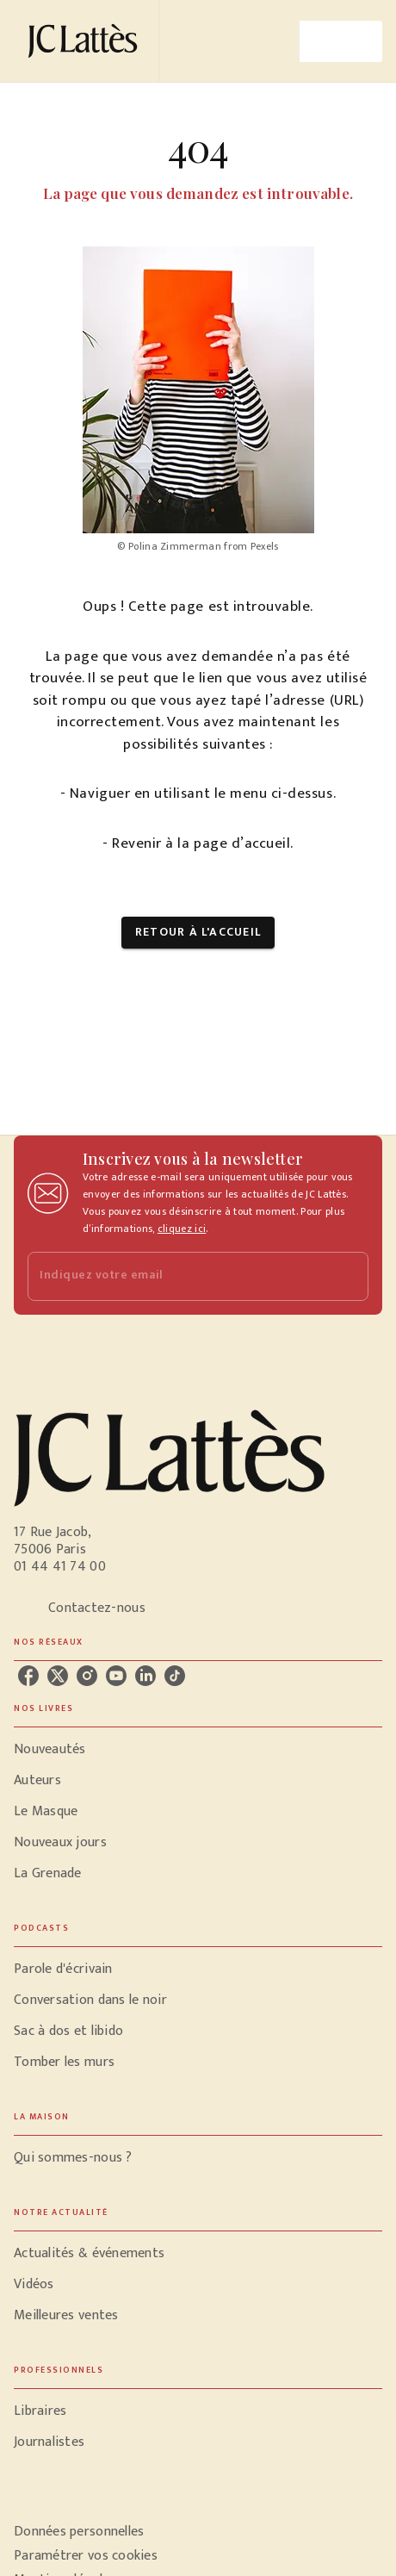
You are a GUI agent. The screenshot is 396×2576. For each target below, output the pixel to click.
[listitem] (28, 1675)
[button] (198, 933)
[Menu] (341, 41)
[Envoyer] (347, 1276)
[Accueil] (86, 41)
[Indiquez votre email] (176, 1276)
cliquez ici (182, 1228)
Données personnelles (79, 2531)
